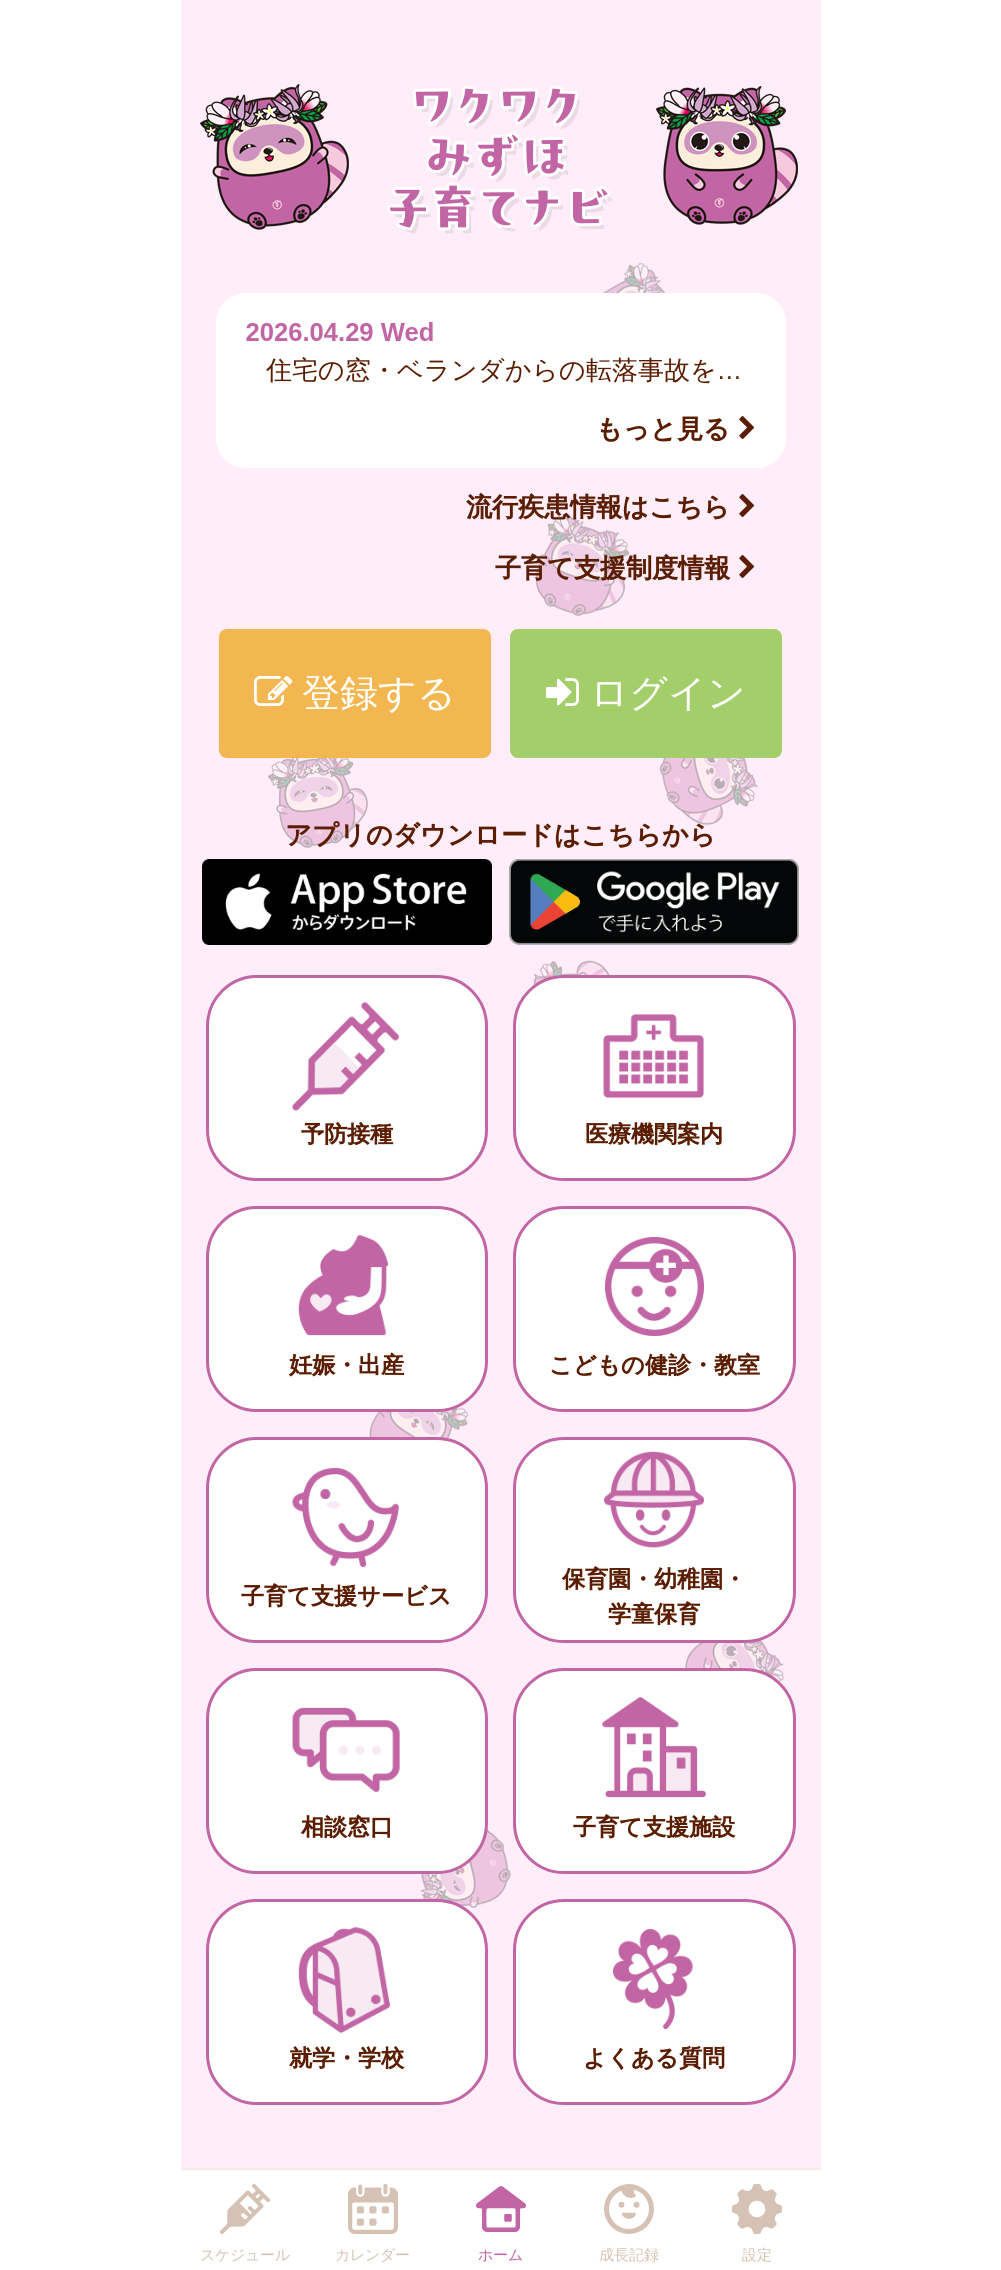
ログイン (646, 692)
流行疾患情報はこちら (610, 507)
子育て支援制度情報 (625, 568)
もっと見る (675, 429)
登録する (355, 692)
